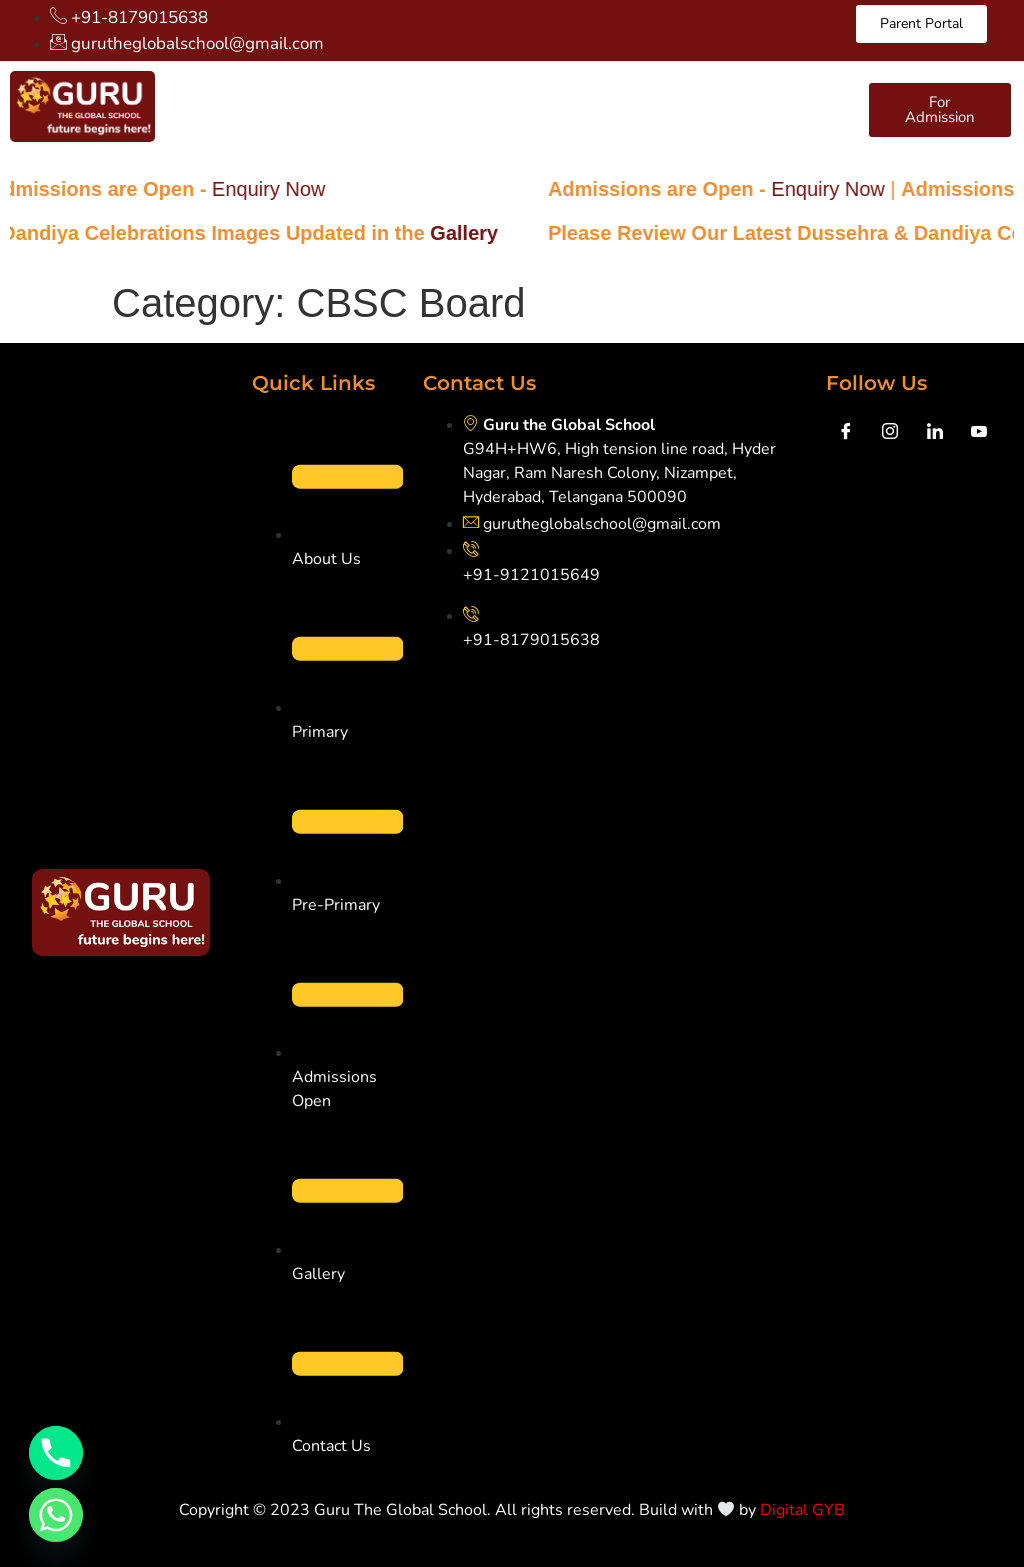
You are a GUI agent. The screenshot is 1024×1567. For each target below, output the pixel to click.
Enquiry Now (285, 189)
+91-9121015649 (531, 575)
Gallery (482, 233)
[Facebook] (846, 433)
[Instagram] (890, 433)
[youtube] (979, 433)
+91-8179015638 (531, 640)
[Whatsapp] (56, 1515)
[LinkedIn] (935, 433)
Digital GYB (802, 1510)
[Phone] (56, 1453)
